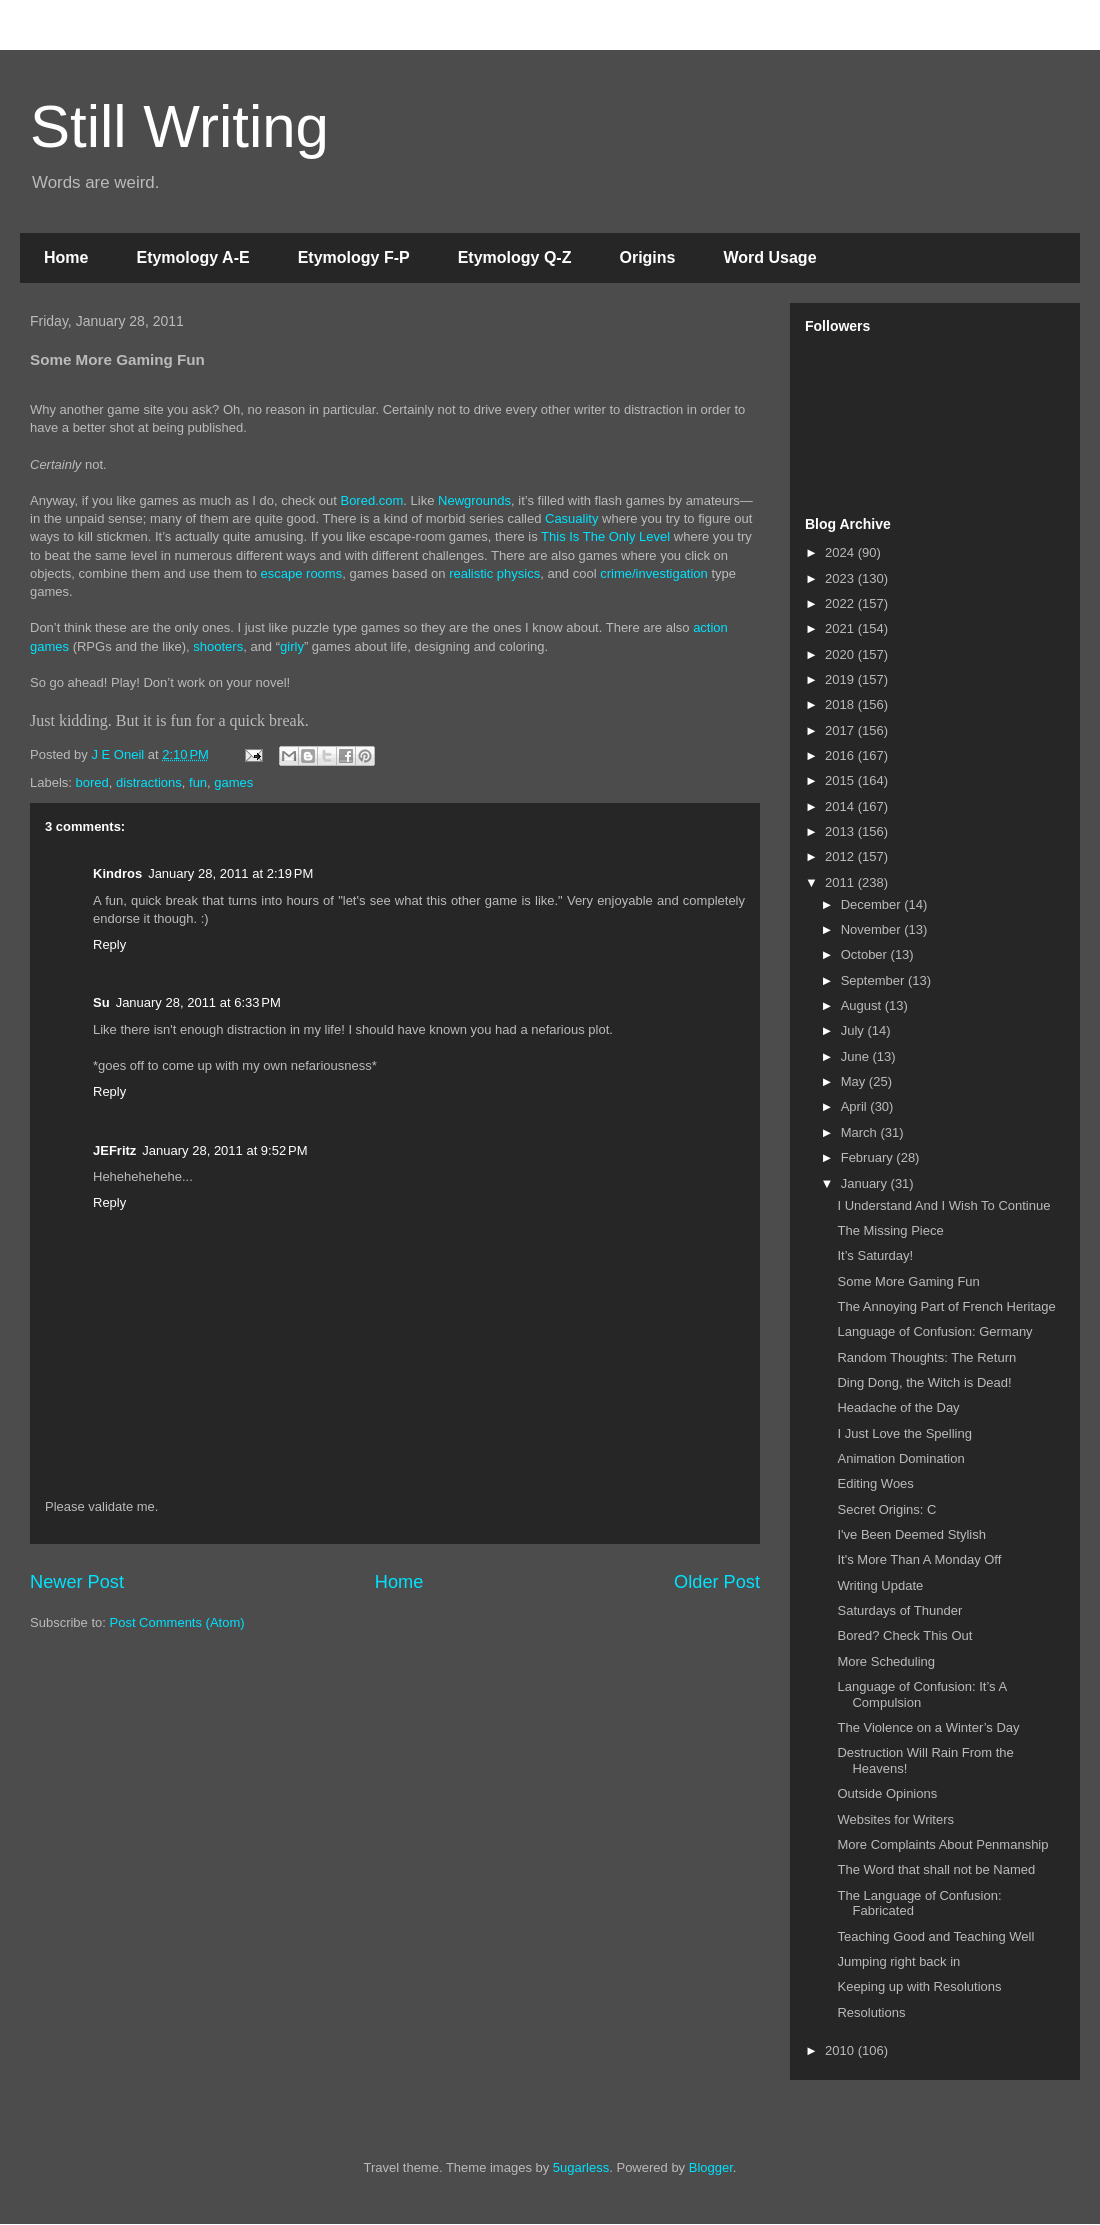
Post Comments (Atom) (177, 1622)
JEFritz (114, 1150)
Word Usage (769, 257)
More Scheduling (886, 1661)
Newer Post (77, 1582)
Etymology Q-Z (515, 257)
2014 (841, 806)
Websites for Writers (895, 1819)
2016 (841, 755)
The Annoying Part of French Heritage (946, 1306)
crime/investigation (654, 573)
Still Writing (179, 126)
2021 (841, 628)
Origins (647, 257)
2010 (841, 2050)
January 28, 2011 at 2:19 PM (230, 873)
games (233, 782)
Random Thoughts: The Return (926, 1357)
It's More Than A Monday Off (919, 1559)
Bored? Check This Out (904, 1635)
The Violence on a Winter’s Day (928, 1727)
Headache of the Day (898, 1407)
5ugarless (581, 2167)
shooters (218, 646)
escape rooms (302, 573)
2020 (841, 654)
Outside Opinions (887, 1793)
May (855, 1081)
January (866, 1183)
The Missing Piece (890, 1230)
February (869, 1157)
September (874, 980)
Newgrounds (474, 500)
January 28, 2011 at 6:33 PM (198, 1002)
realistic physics (494, 573)
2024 (841, 552)
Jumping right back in (898, 1961)
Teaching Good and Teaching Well (935, 1936)
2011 (841, 882)
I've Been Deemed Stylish (911, 1534)
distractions (149, 782)
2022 (841, 603)
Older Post (717, 1582)
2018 (841, 704)
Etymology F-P (354, 257)
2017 (841, 730)
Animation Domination (900, 1458)
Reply (109, 944)
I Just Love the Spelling (904, 1433)
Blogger (711, 2167)
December (873, 904)
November (873, 929)
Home (66, 257)
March (861, 1132)
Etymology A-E (192, 257)
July (854, 1030)
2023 (841, 578)
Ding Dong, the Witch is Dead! (924, 1382)
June (857, 1056)
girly (292, 646)
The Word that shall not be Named (936, 1869)
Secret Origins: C (886, 1509)
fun (198, 782)
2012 (841, 856)
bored (92, 782)
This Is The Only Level (605, 536)
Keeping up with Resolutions (919, 1986)
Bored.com (371, 500)
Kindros (117, 873)
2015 (841, 780)
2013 (841, 831)
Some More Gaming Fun (908, 1281)
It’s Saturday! (875, 1255)
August (863, 1005)
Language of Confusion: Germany (934, 1331)
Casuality (571, 518)
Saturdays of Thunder (899, 1610)
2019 (841, 679)
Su (101, 1002)
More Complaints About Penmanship (942, 1844)
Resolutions (871, 2012)
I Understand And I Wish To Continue (943, 1205)
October (866, 954)
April (856, 1106)
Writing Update (880, 1585)
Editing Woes (875, 1483)
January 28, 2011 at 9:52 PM (224, 1150)
